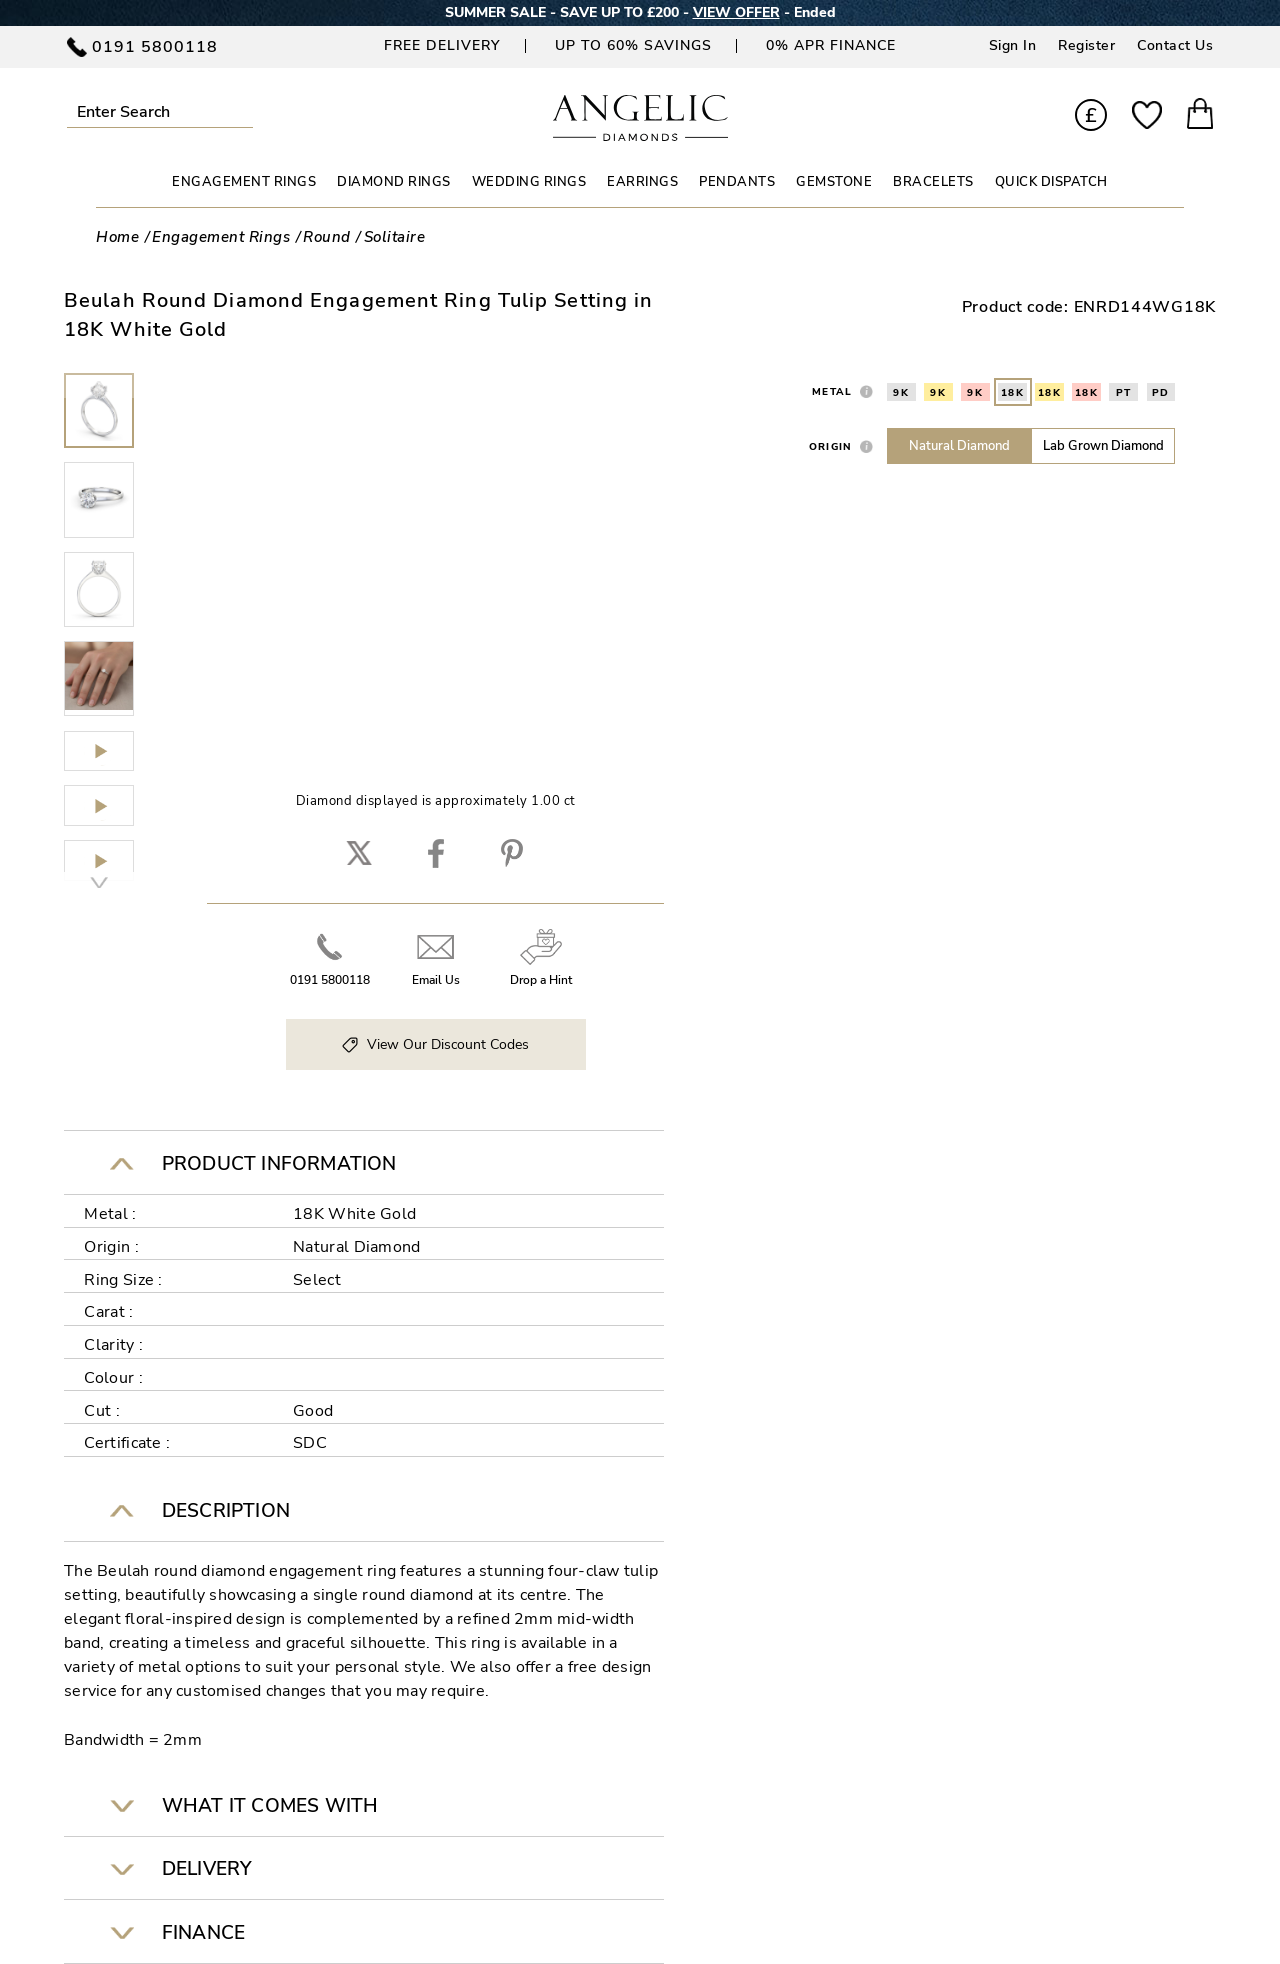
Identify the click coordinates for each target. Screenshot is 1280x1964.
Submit (244, 111)
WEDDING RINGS (529, 182)
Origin (831, 446)
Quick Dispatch (1051, 182)
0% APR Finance (831, 45)
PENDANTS (737, 182)
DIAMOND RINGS (394, 182)
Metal (832, 391)
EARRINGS (642, 182)
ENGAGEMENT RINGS (244, 182)
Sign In (1013, 45)
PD (1161, 393)
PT (1124, 393)
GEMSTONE (834, 182)
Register (1086, 45)
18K (1013, 393)
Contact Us (1175, 45)
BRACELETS (933, 182)
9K (901, 393)
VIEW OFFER (736, 12)
